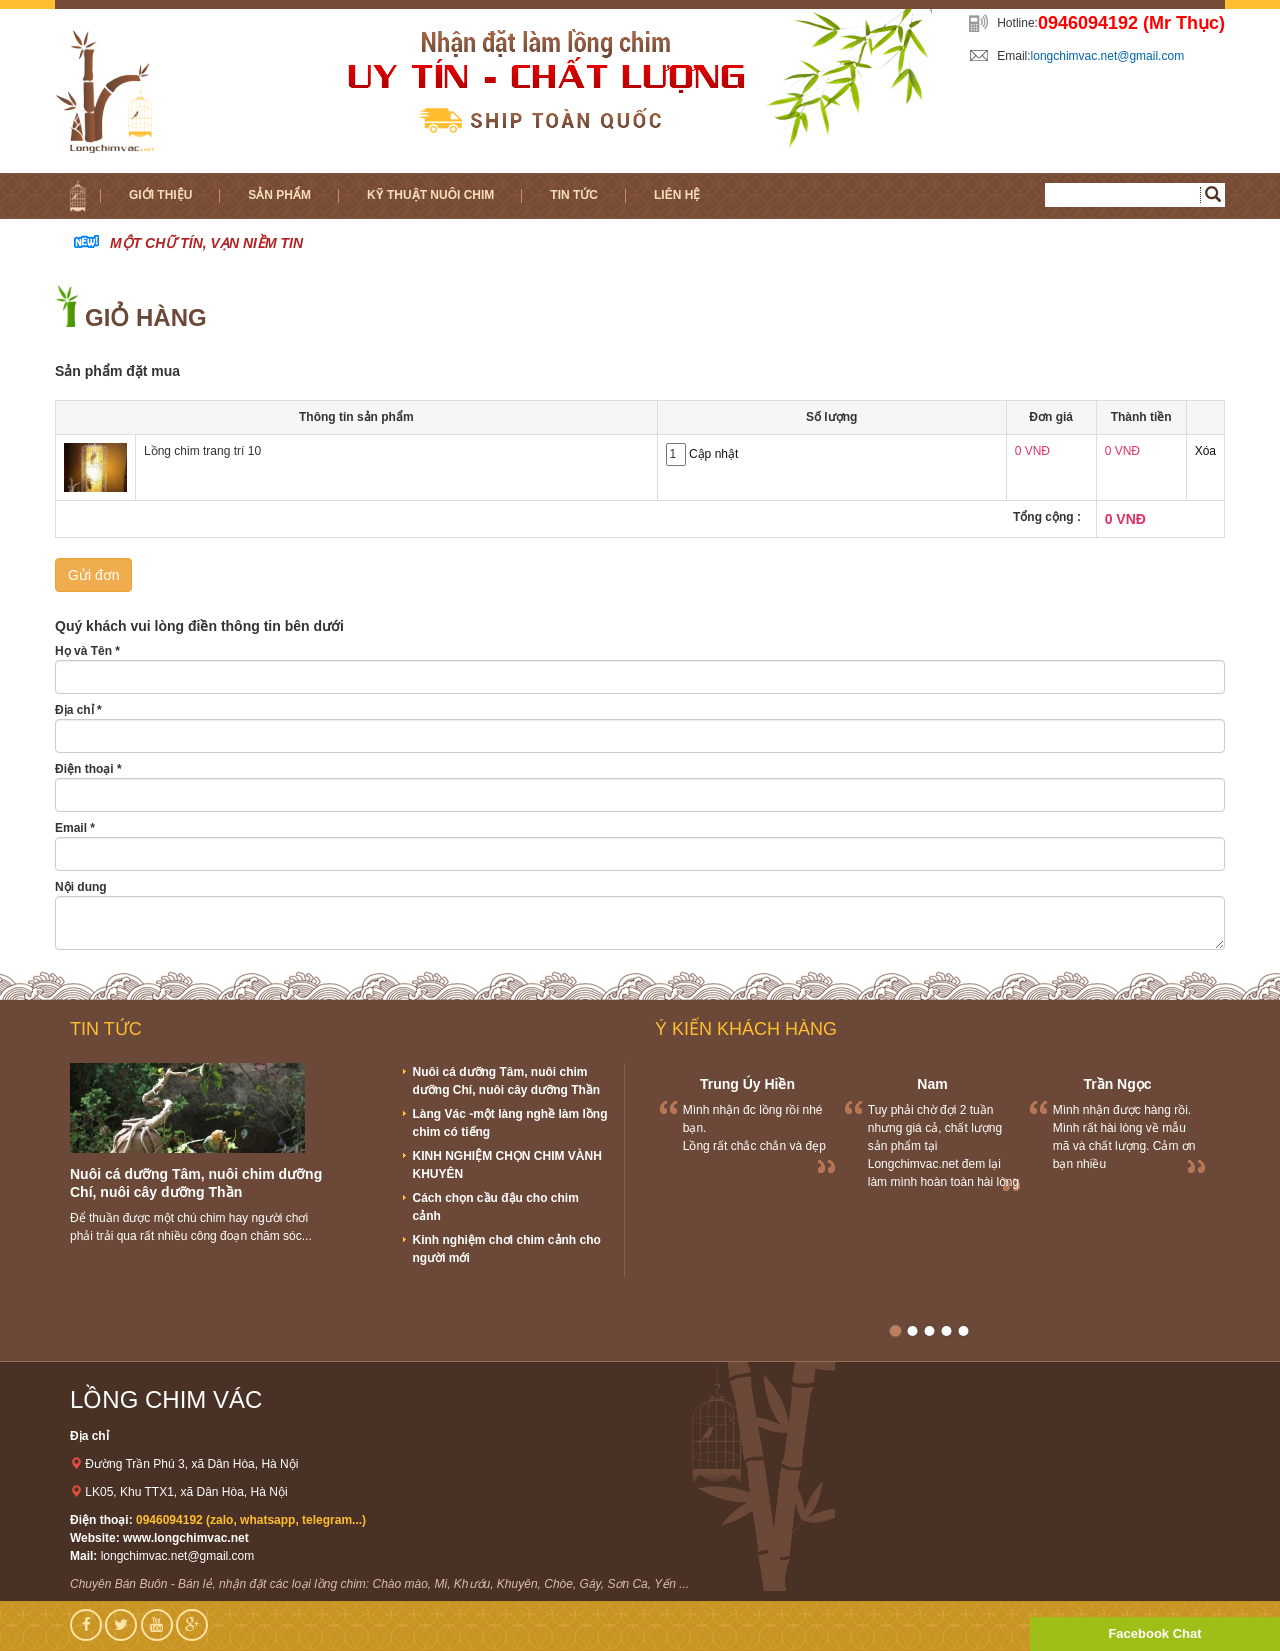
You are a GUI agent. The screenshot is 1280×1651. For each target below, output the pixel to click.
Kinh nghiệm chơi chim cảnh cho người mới (507, 1249)
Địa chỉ (78, 710)
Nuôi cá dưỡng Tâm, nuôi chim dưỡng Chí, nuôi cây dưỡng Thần (507, 1081)
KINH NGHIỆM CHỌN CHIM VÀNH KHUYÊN (507, 1165)
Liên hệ (677, 195)
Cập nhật (713, 454)
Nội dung (81, 887)
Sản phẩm (279, 195)
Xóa (1205, 451)
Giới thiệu (160, 195)
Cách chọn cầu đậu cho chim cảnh (496, 1207)
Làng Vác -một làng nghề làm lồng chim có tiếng (510, 1123)
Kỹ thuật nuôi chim (430, 195)
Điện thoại (88, 769)
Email (75, 828)
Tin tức (574, 195)
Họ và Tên (87, 651)
